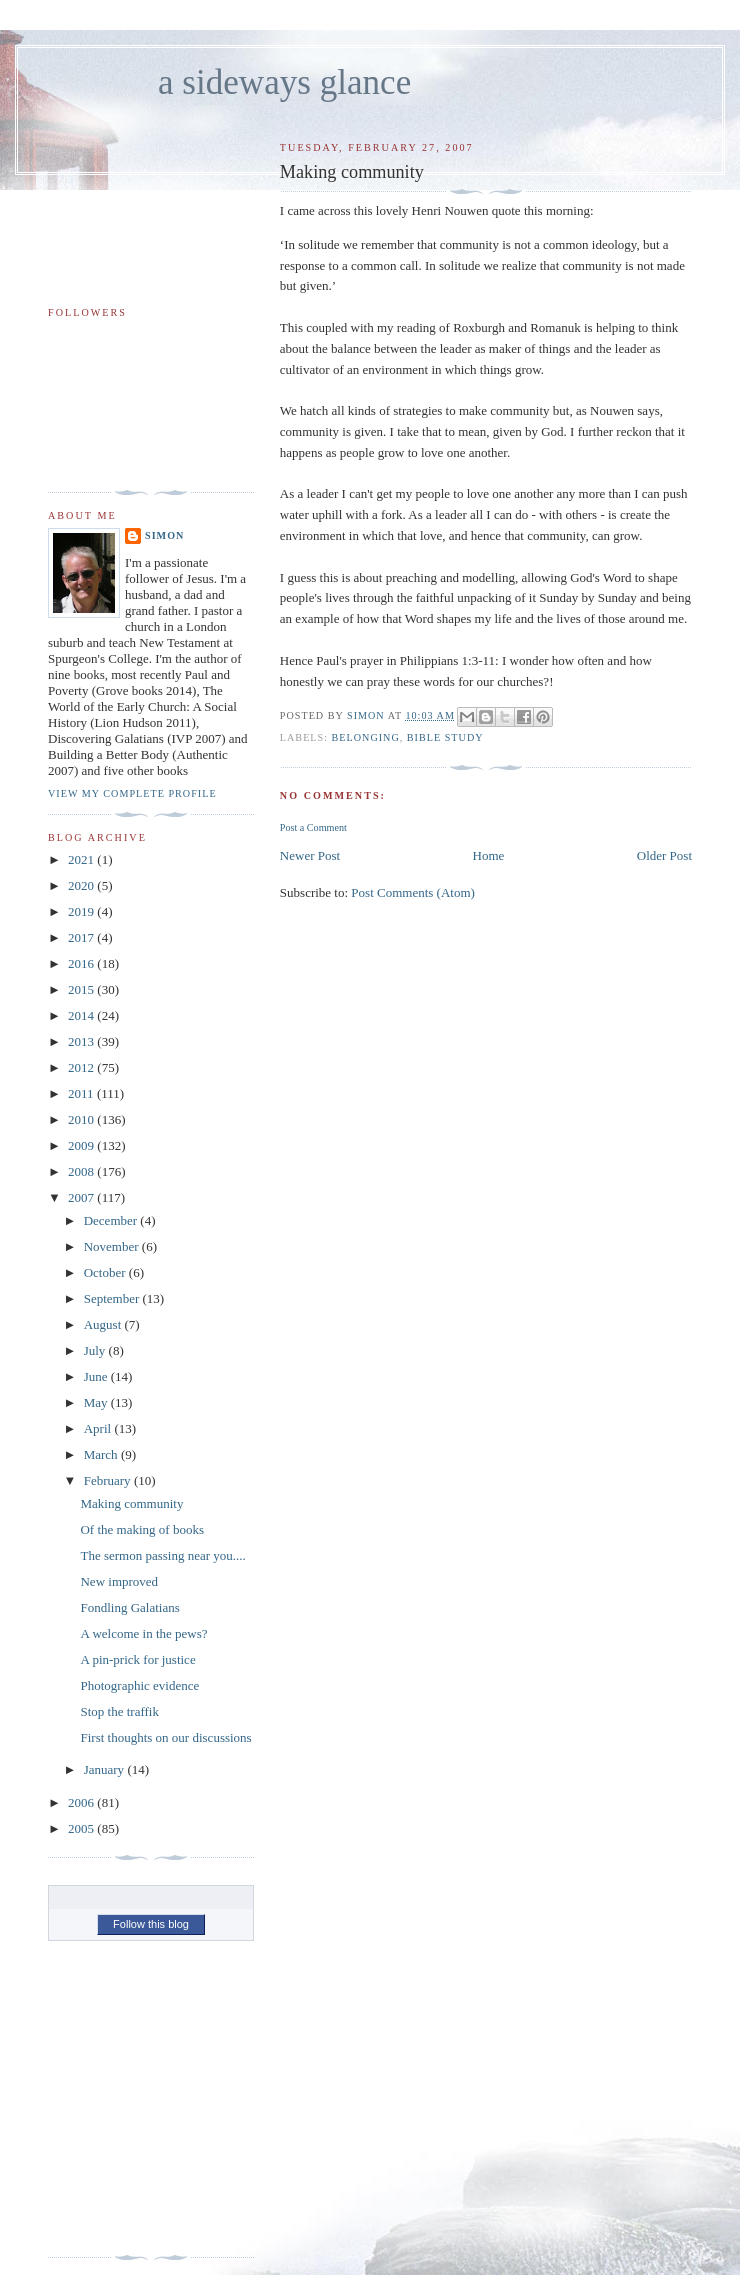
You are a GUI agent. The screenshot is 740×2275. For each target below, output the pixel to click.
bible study (445, 737)
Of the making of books (141, 1529)
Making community (131, 1503)
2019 (82, 911)
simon (164, 535)
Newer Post (310, 855)
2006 (82, 1802)
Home (489, 855)
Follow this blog (151, 1924)
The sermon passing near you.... (162, 1555)
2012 (82, 1067)
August (104, 1324)
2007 (82, 1197)
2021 (82, 859)
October (106, 1272)
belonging (366, 737)
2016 (82, 963)
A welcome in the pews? (143, 1633)
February (109, 1480)
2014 (82, 1015)
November (113, 1246)
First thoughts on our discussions (165, 1737)
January (106, 1769)
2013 (82, 1041)
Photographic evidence (139, 1685)
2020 (82, 885)
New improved (119, 1581)
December (112, 1220)
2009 (82, 1145)
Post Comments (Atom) (413, 892)
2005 (82, 1828)
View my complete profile (132, 793)
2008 (82, 1171)
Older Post (664, 855)
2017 (82, 937)
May (97, 1402)
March (102, 1454)
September (113, 1298)
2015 (82, 989)
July (96, 1350)
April (99, 1428)
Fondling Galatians (129, 1607)
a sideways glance (284, 82)
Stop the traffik (119, 1711)
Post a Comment (313, 827)
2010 (82, 1119)
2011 (82, 1093)
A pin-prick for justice (137, 1659)
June (97, 1376)
